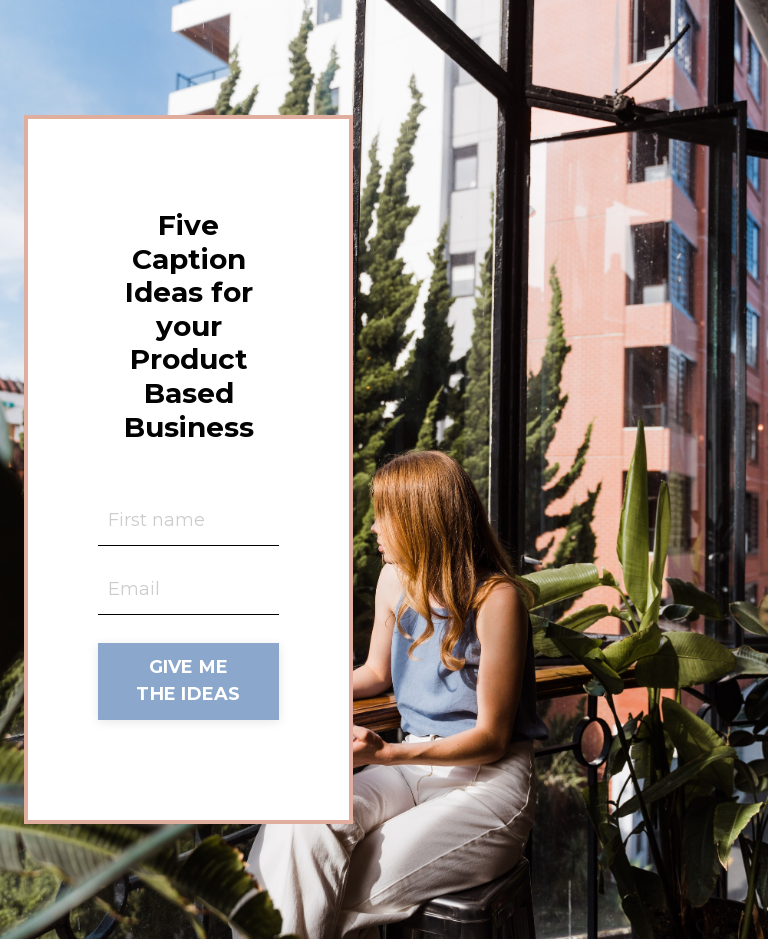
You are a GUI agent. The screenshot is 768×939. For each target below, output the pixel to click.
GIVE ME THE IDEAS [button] (188, 680)
